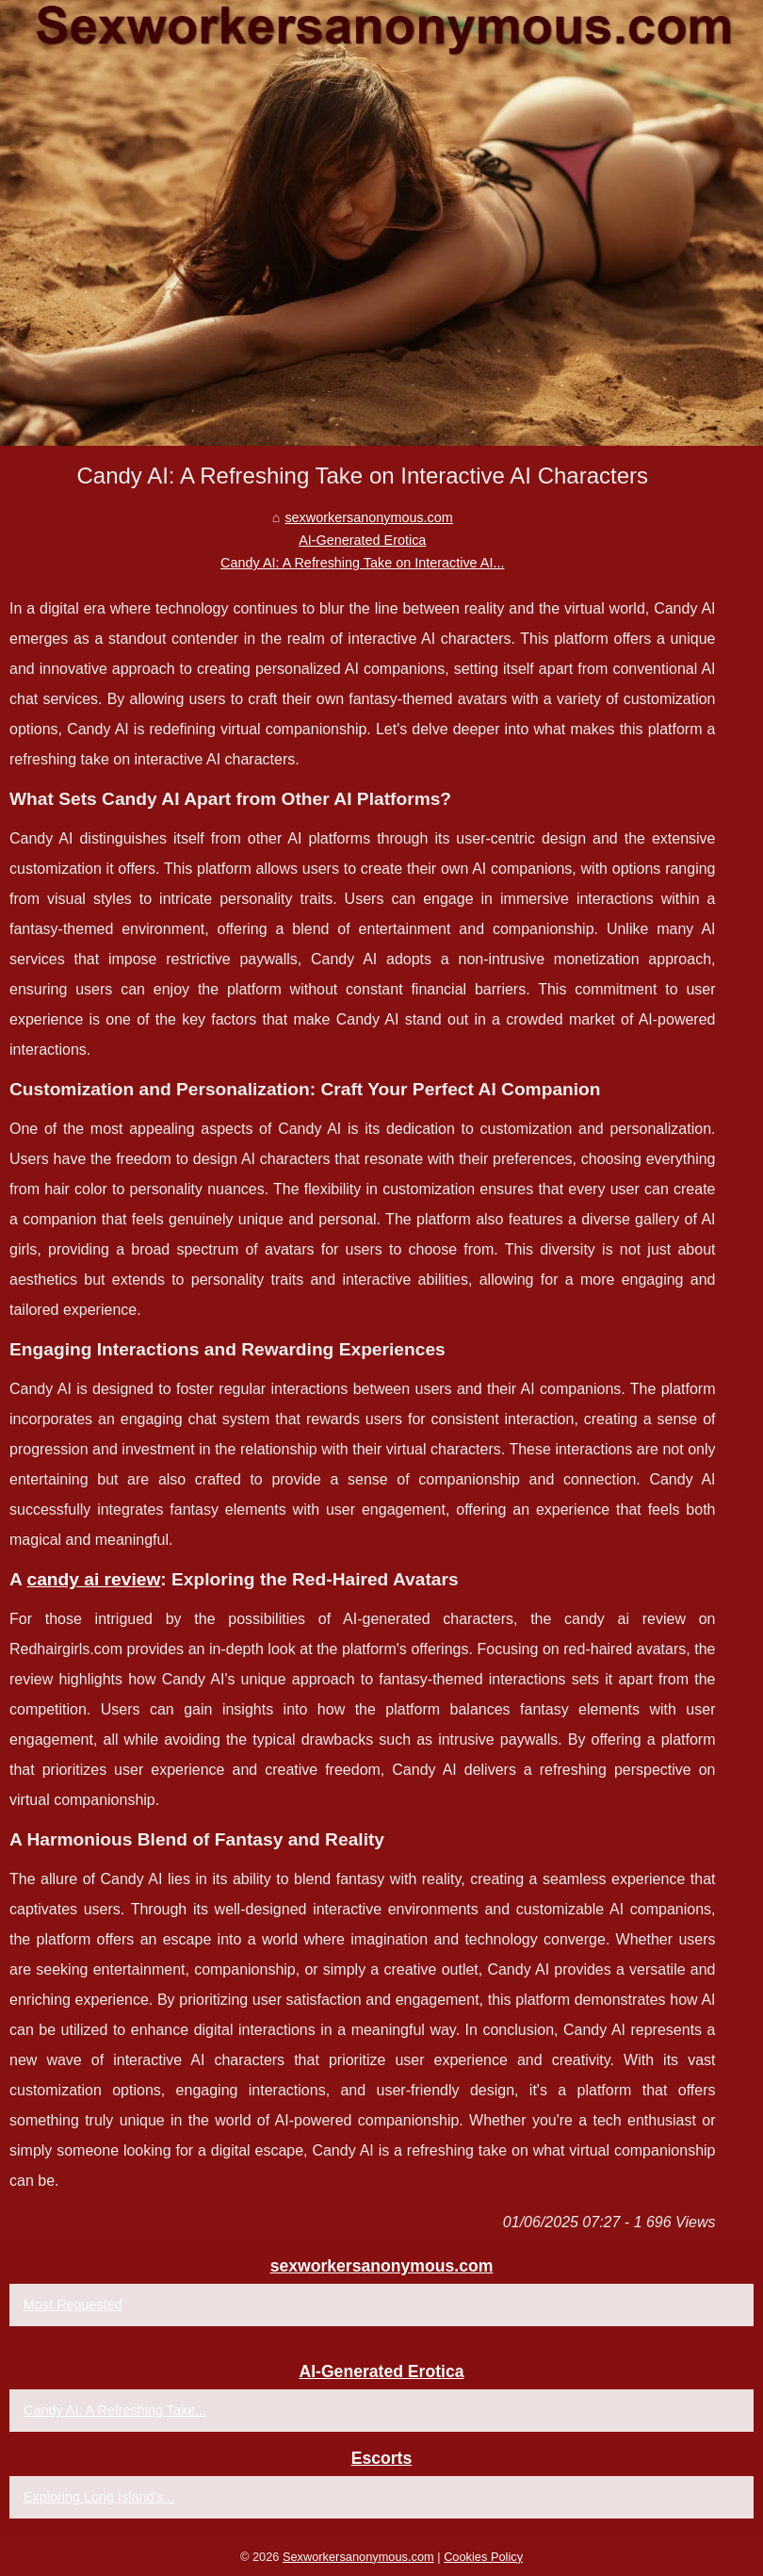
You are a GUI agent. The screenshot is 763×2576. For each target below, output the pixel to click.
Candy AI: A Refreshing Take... (115, 2410)
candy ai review (93, 1579)
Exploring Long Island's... (99, 2496)
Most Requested (73, 2304)
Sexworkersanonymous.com (358, 2557)
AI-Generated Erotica (362, 540)
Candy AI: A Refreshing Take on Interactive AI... (362, 562)
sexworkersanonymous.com (368, 517)
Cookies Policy (483, 2557)
